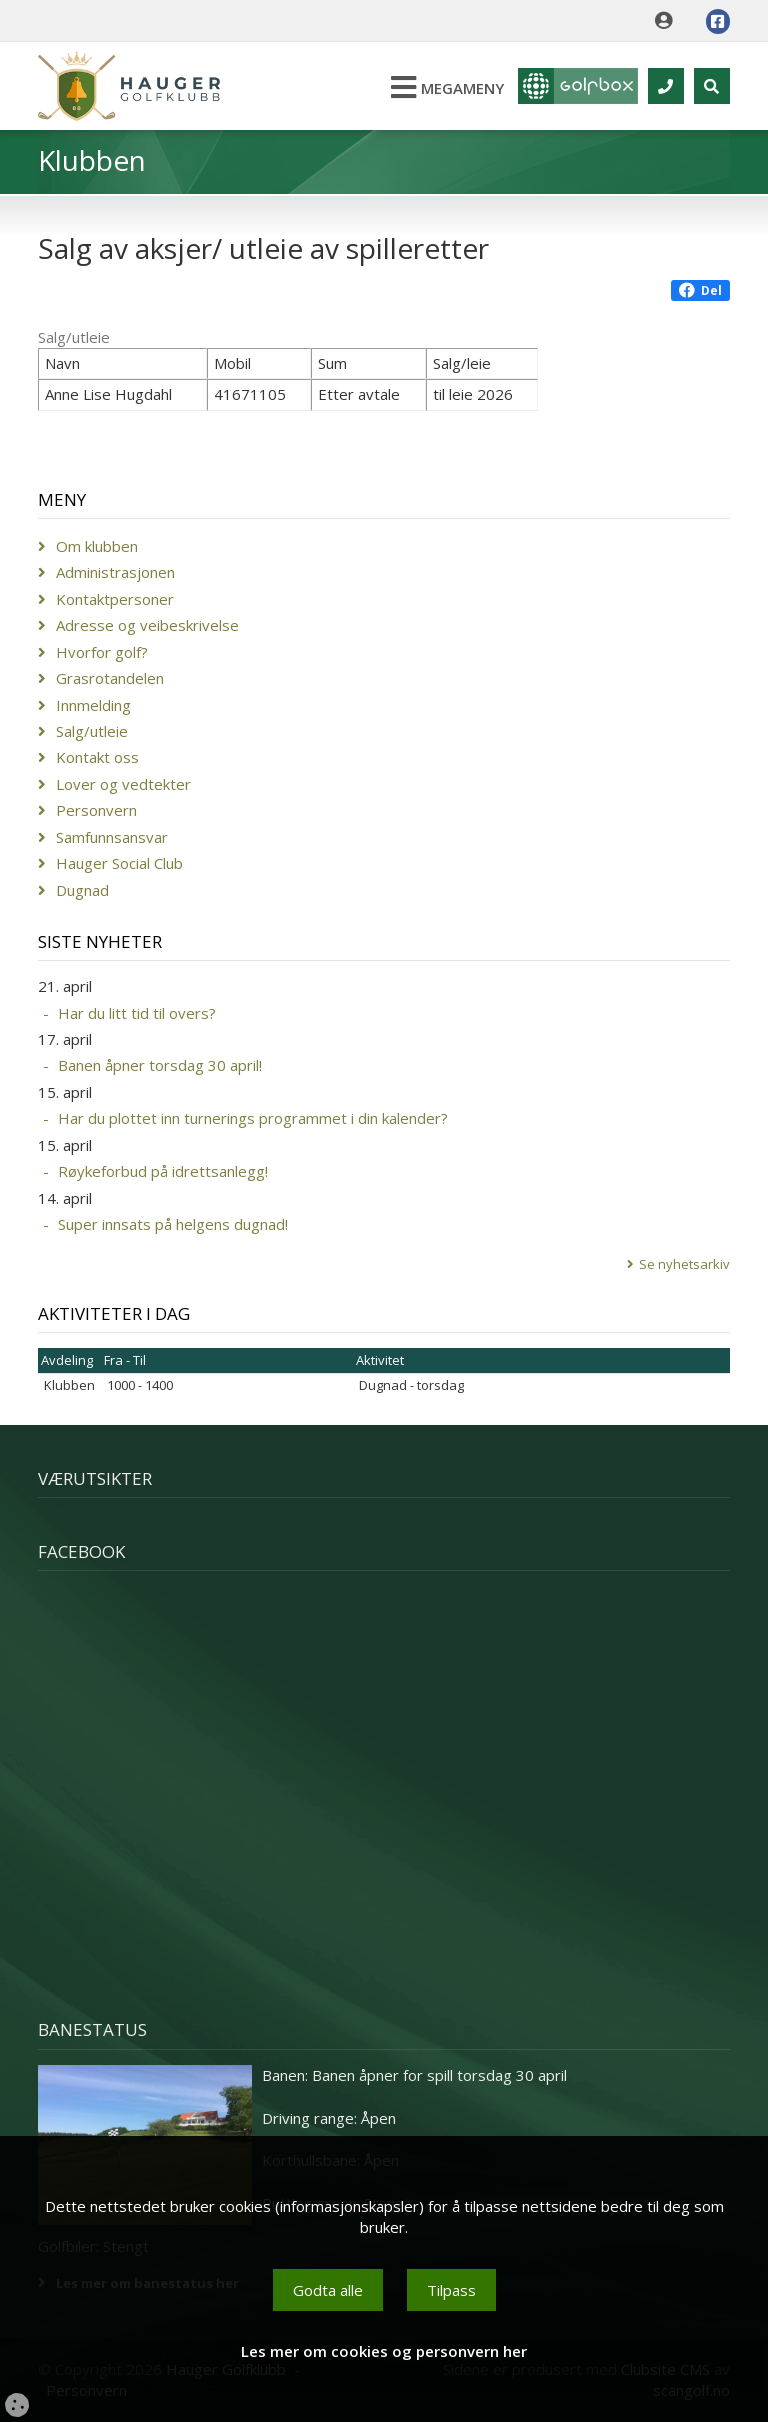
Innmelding (93, 705)
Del (700, 290)
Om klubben (97, 546)
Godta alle (328, 2290)
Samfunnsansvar (112, 837)
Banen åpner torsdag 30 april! (160, 1065)
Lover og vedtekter (123, 784)
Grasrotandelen (110, 678)
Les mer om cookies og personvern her (384, 2351)
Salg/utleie (92, 731)
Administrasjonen (115, 572)
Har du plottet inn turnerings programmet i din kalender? (253, 1118)
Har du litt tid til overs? (137, 1013)
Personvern (96, 810)
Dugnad (82, 890)
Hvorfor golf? (102, 652)
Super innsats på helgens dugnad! (173, 1224)
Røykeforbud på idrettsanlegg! (163, 1171)
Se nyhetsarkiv (684, 1264)
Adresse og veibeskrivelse (147, 625)
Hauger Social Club (119, 863)
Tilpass (451, 2290)
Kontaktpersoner (115, 599)
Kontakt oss (97, 757)
